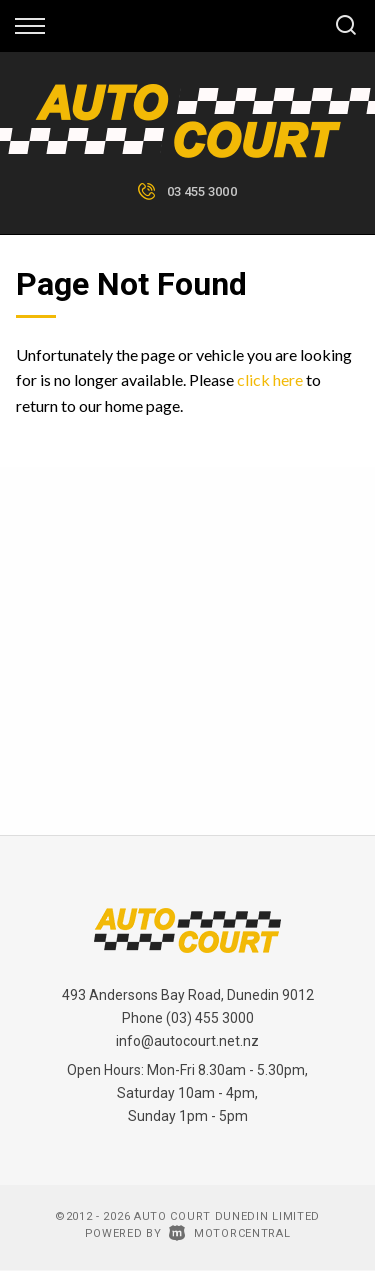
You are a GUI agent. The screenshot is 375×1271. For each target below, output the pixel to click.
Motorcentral (229, 1233)
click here (270, 379)
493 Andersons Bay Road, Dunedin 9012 (188, 995)
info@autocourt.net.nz (187, 1041)
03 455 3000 (202, 191)
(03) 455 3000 (210, 1018)
